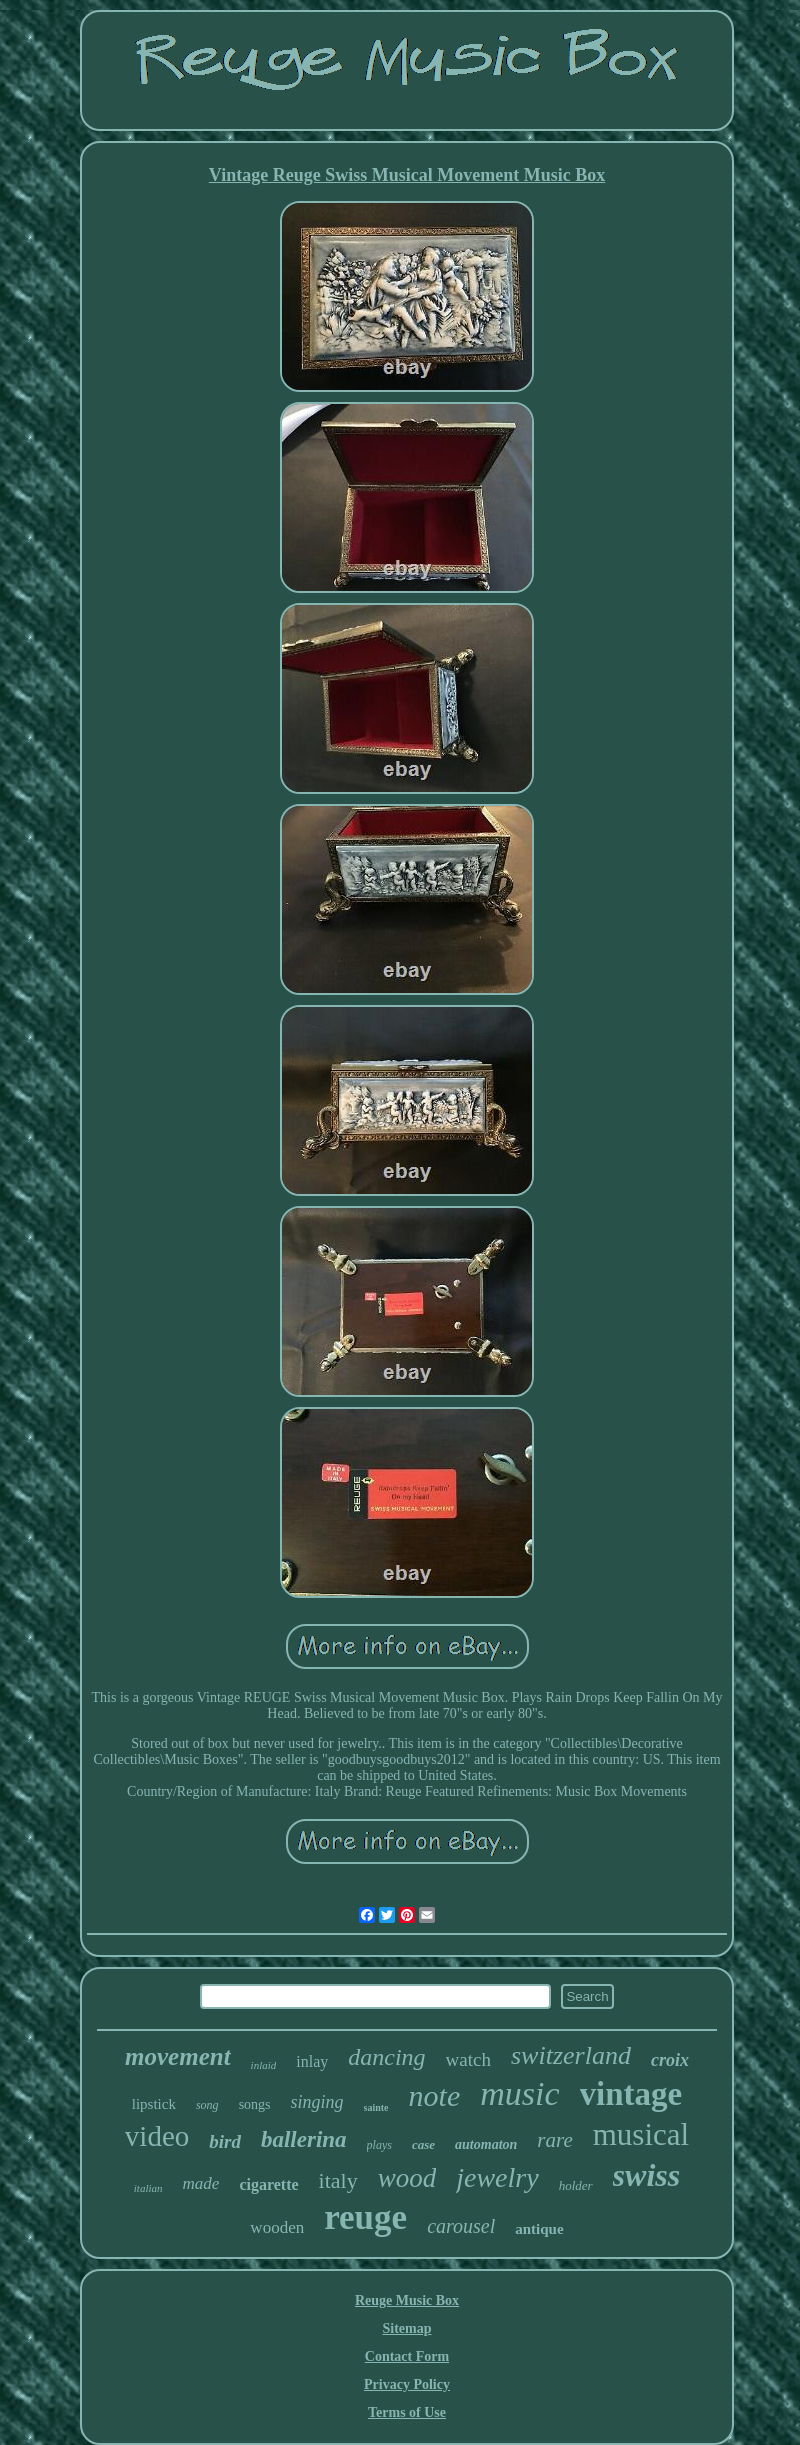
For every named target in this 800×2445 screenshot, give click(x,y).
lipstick (154, 2104)
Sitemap (407, 2328)
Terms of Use (407, 2412)
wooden (277, 2227)
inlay (312, 2061)
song (207, 2105)
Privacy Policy (407, 2384)
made (201, 2183)
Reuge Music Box (407, 2300)
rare (554, 2140)
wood (407, 2178)
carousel (461, 2226)
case (423, 2144)
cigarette (268, 2184)
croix (670, 2060)
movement (178, 2056)
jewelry (497, 2177)
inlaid (264, 2065)
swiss (647, 2175)
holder (576, 2185)
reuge (365, 2217)
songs (255, 2104)
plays (379, 2145)
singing (317, 2102)
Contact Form (407, 2356)
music (519, 2093)
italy (338, 2180)
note (435, 2095)
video (157, 2136)
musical (641, 2134)
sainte (376, 2107)
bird (225, 2141)
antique (539, 2229)
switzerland (571, 2055)
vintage (631, 2094)
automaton (486, 2144)
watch (468, 2059)
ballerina (304, 2139)
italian (148, 2188)
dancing (386, 2057)
